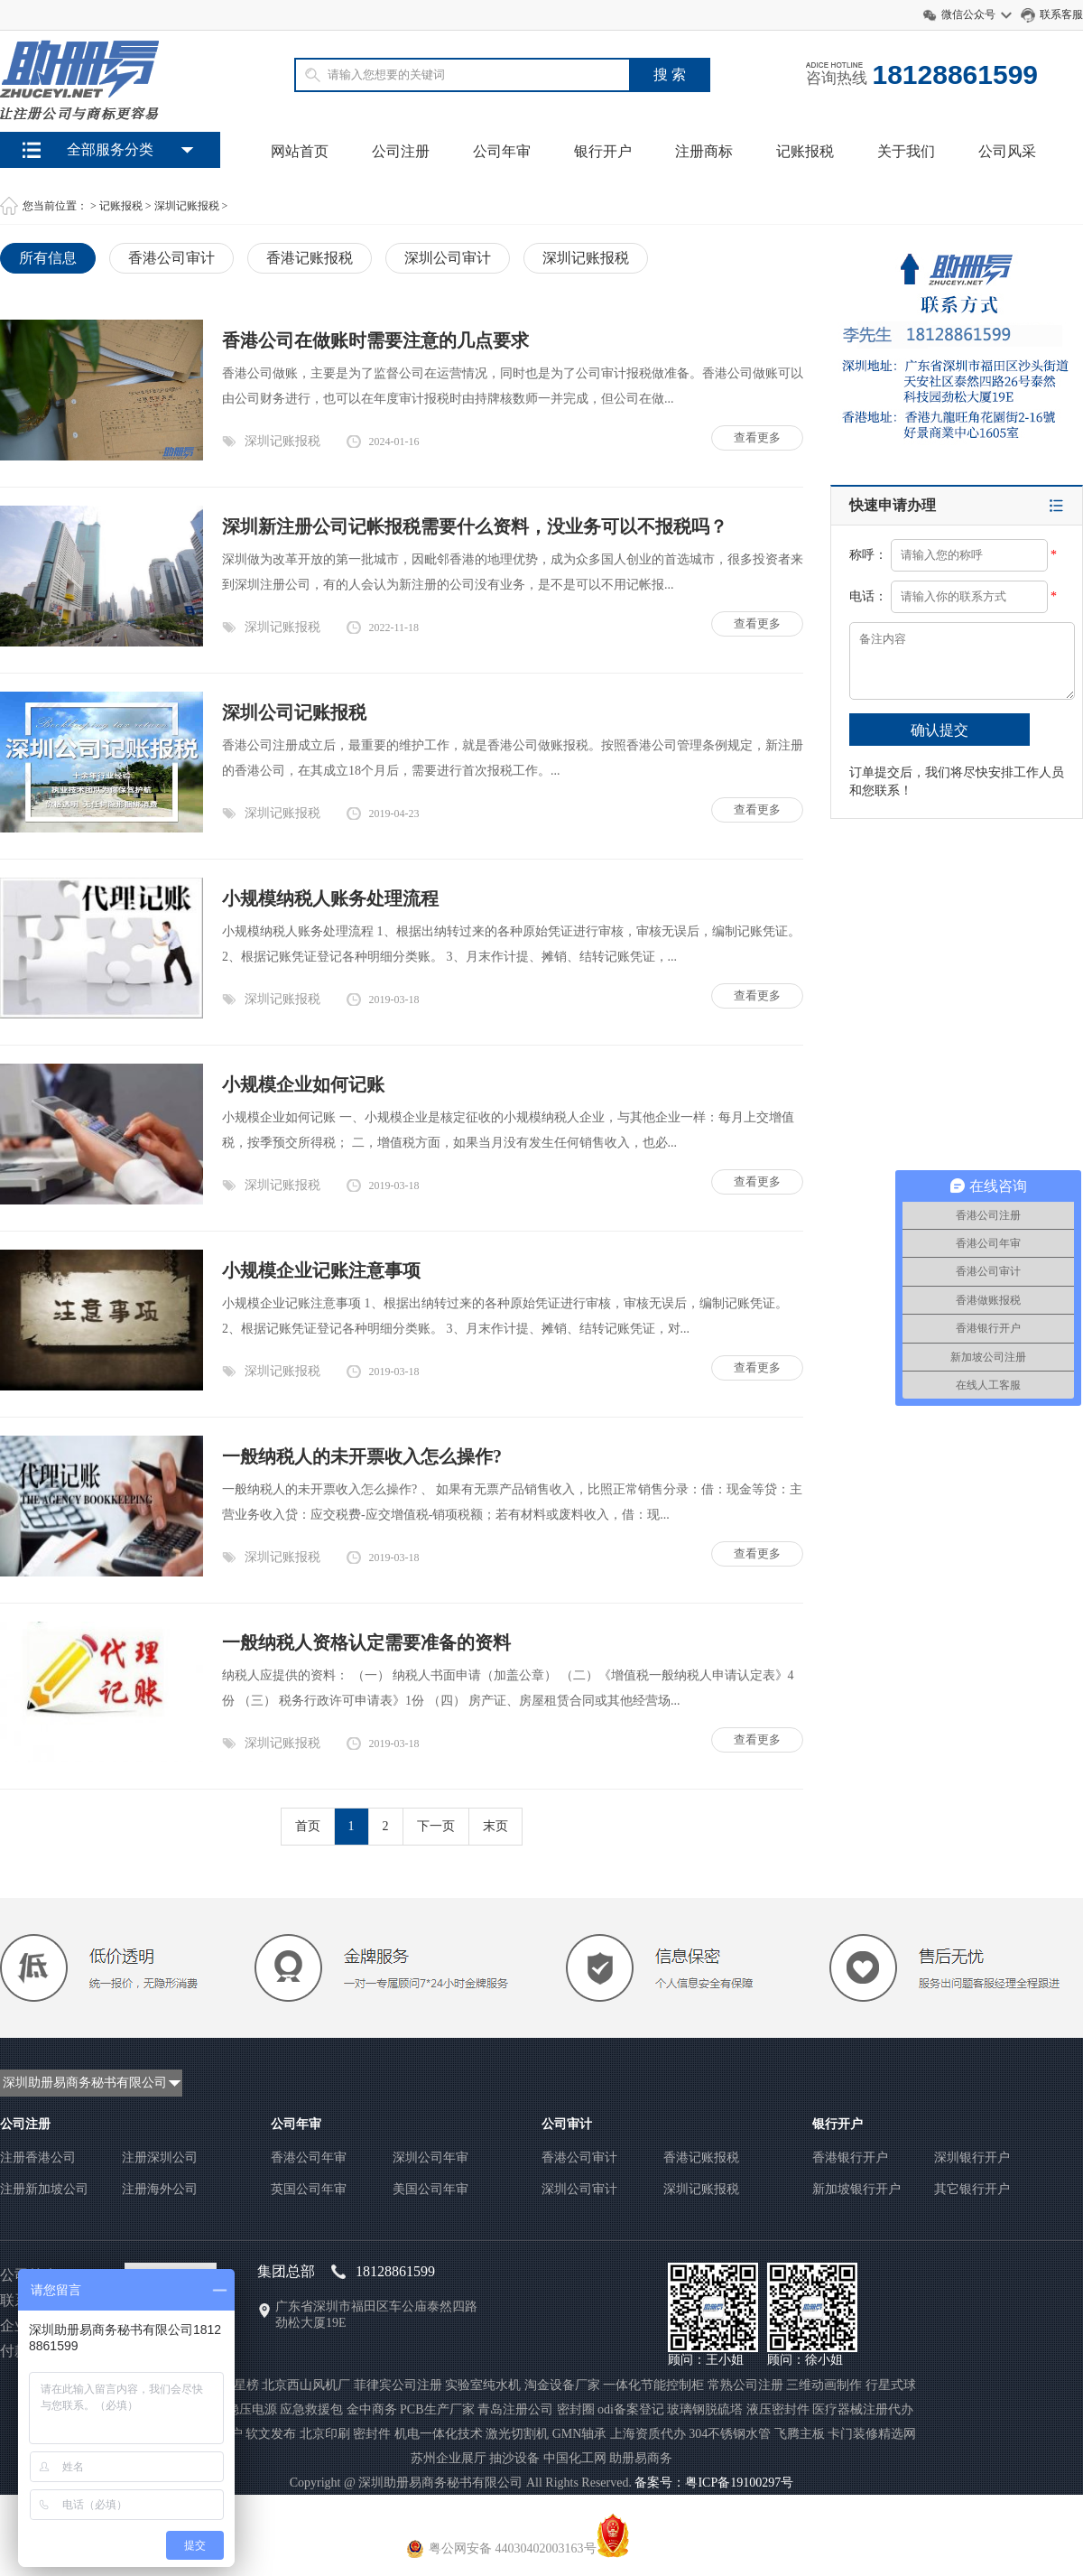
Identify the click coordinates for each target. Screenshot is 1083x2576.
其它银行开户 (972, 2189)
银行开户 (603, 151)
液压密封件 (778, 2409)
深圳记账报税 (186, 206)
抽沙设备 (514, 2458)
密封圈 (576, 2409)
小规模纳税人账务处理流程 (330, 898)
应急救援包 (311, 2409)
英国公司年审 (309, 2189)
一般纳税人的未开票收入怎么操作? (362, 1456)
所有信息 (48, 257)
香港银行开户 (850, 2157)
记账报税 (805, 151)
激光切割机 (517, 2434)
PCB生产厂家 (437, 2409)
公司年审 (502, 151)
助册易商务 (640, 2458)
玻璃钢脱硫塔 (705, 2409)
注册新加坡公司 (44, 2189)
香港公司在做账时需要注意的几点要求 (375, 340)
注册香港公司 (38, 2157)
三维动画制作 (824, 2385)
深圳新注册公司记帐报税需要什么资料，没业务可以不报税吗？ (474, 526)
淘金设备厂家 (562, 2385)
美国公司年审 (430, 2189)
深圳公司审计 (447, 257)
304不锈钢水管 (730, 2434)
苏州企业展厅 (448, 2458)
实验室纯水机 (483, 2385)
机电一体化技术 (438, 2434)
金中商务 (372, 2409)
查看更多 (757, 437)
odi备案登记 (630, 2409)
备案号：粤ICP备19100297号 (713, 2482)
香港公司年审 (309, 2157)
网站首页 (300, 151)
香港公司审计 (171, 257)
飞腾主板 (799, 2434)
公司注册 (401, 151)
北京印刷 (325, 2434)
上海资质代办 (648, 2434)
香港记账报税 (309, 257)
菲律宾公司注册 (398, 2385)
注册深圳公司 (160, 2157)
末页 (495, 1826)
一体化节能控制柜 (653, 2385)
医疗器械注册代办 (862, 2409)
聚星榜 (240, 2385)
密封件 (372, 2434)
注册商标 (704, 151)
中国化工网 (574, 2458)
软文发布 (270, 2434)
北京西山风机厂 (306, 2385)
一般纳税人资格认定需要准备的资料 (366, 1642)
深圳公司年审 (430, 2157)
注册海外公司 (160, 2189)
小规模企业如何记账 (303, 1084)
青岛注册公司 (515, 2409)
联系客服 (1061, 14)
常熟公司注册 (745, 2385)
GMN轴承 (579, 2434)
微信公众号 (968, 14)
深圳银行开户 (972, 2157)
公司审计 (567, 2124)
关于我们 (906, 151)
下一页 (436, 1826)
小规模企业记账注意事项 (321, 1270)
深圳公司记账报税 (294, 712)
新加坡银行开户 (856, 2189)
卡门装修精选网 (872, 2434)
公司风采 (1007, 151)
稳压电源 (252, 2409)
